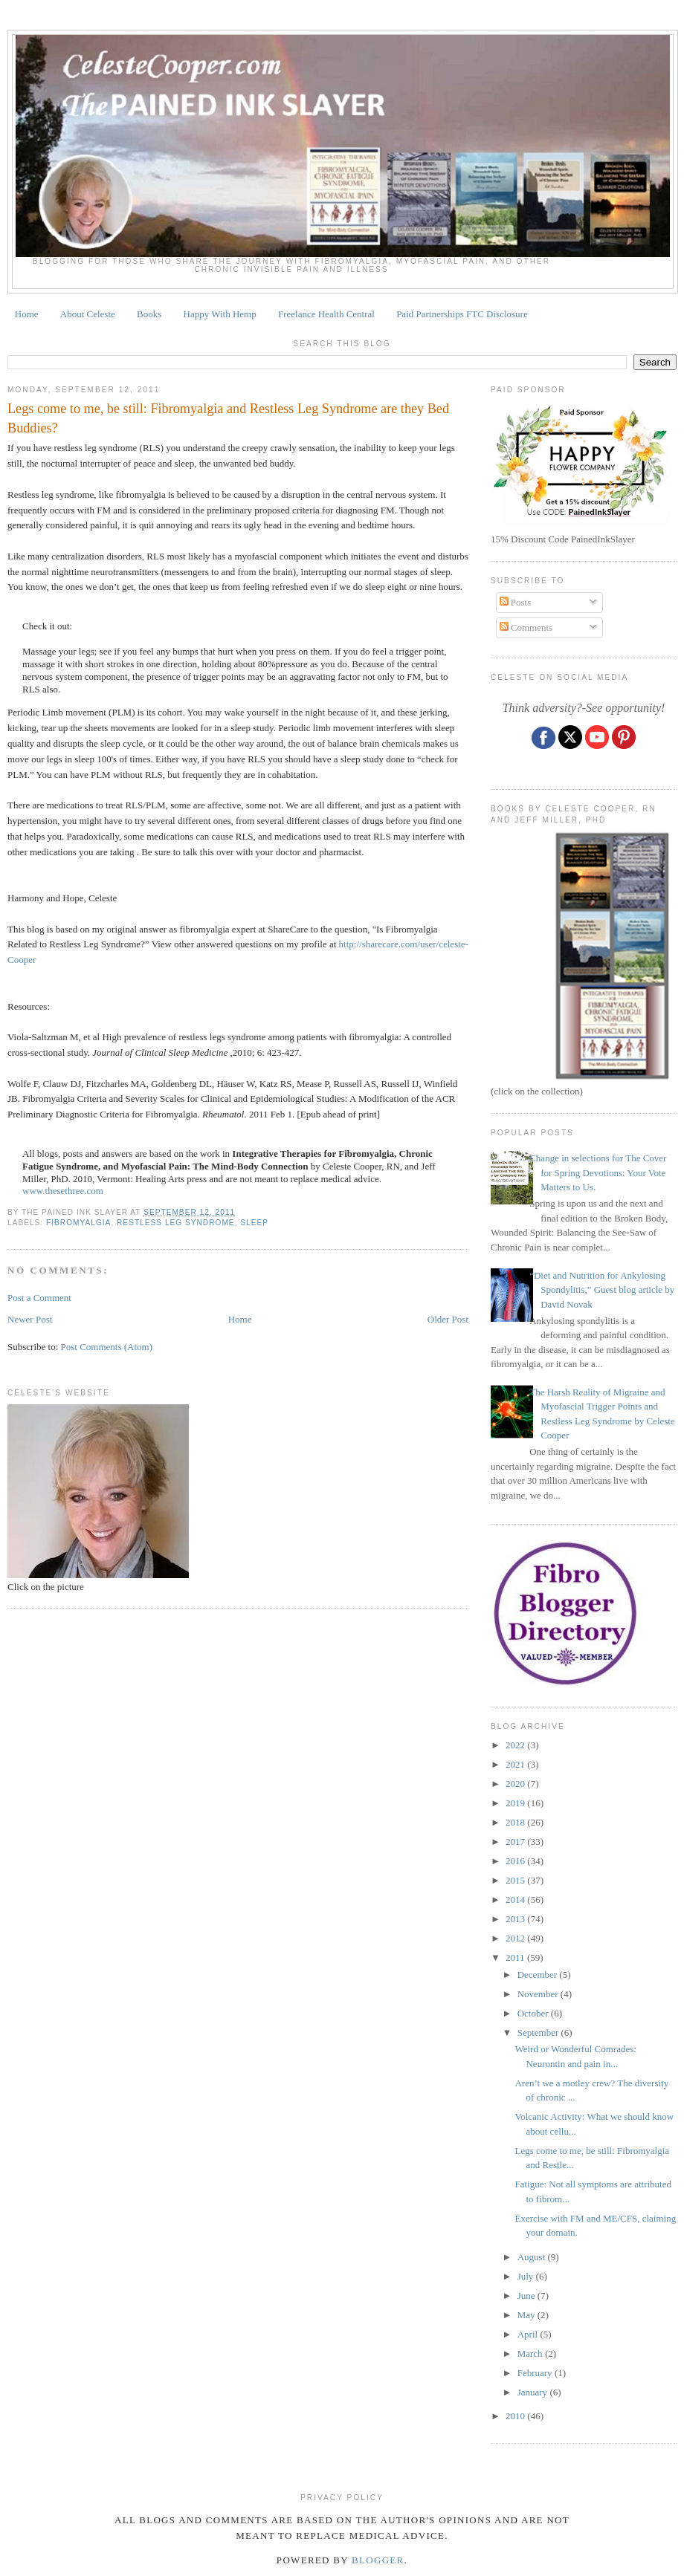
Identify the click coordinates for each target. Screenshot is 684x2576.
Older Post (448, 1319)
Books (149, 313)
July (526, 2276)
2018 (516, 1822)
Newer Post (29, 1319)
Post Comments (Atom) (107, 1346)
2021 (516, 1764)
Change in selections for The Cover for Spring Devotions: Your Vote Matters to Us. (597, 1172)
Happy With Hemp (220, 313)
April (529, 2334)
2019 (516, 1802)
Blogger (378, 2560)
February (536, 2372)
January (533, 2392)
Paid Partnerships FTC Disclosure (462, 313)
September (539, 2032)
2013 (516, 1918)
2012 (516, 1938)
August (532, 2256)
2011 (516, 1957)
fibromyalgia (78, 1223)
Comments (526, 627)
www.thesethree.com (62, 1190)
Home (27, 313)
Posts (516, 602)
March (531, 2353)
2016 (516, 1860)
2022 (516, 1745)
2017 (516, 1841)
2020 (516, 1783)
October (534, 2013)
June (527, 2295)
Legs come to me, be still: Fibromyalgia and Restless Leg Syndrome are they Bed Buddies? (228, 418)
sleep (254, 1223)
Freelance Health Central (326, 313)
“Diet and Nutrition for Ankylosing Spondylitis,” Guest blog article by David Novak (601, 1290)
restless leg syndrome (176, 1223)
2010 (516, 2415)
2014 (516, 1899)
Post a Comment (39, 1297)
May (527, 2314)
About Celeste (87, 313)
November (539, 1993)
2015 (516, 1880)
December (538, 1974)
